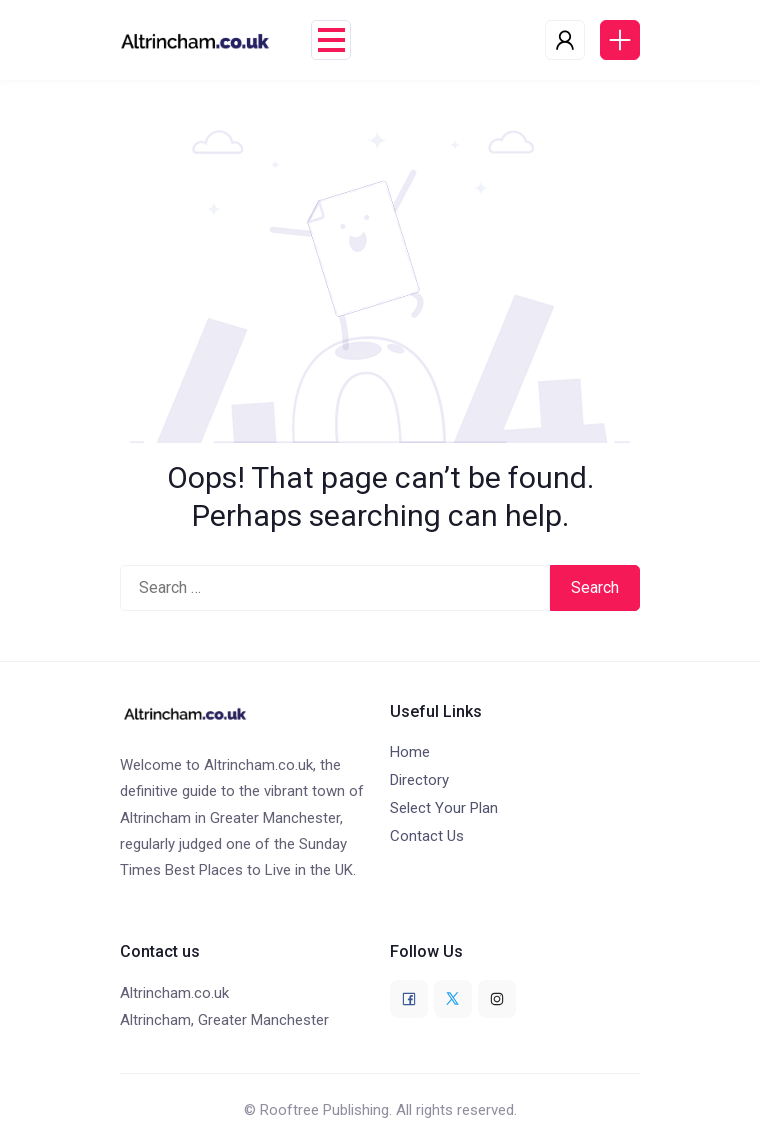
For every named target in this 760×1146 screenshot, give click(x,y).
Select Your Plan (444, 808)
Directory (419, 780)
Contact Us (427, 836)
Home (410, 752)
